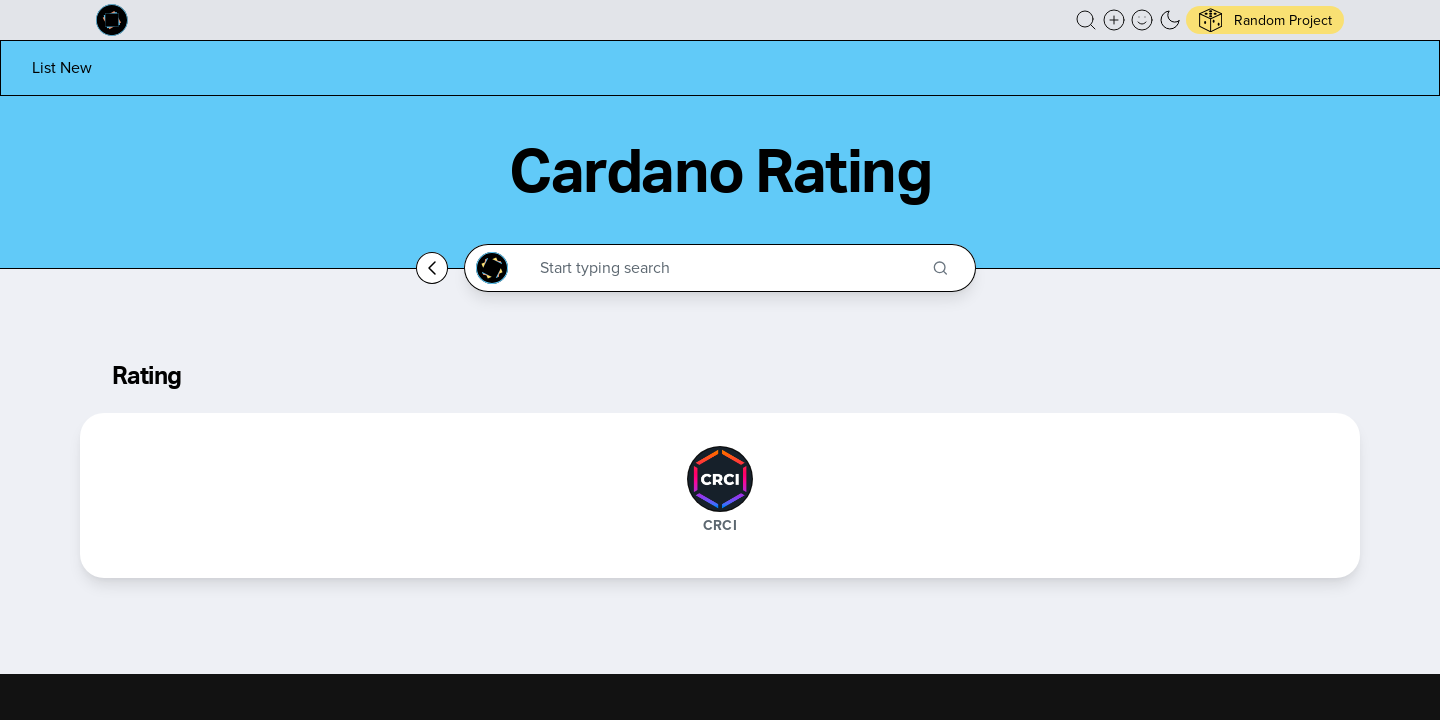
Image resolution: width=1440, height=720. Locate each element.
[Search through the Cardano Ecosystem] (728, 268)
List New (62, 67)
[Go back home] (432, 268)
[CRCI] (720, 479)
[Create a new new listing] (1114, 20)
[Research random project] (1265, 20)
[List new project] (62, 67)
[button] (1086, 20)
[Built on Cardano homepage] (112, 20)
